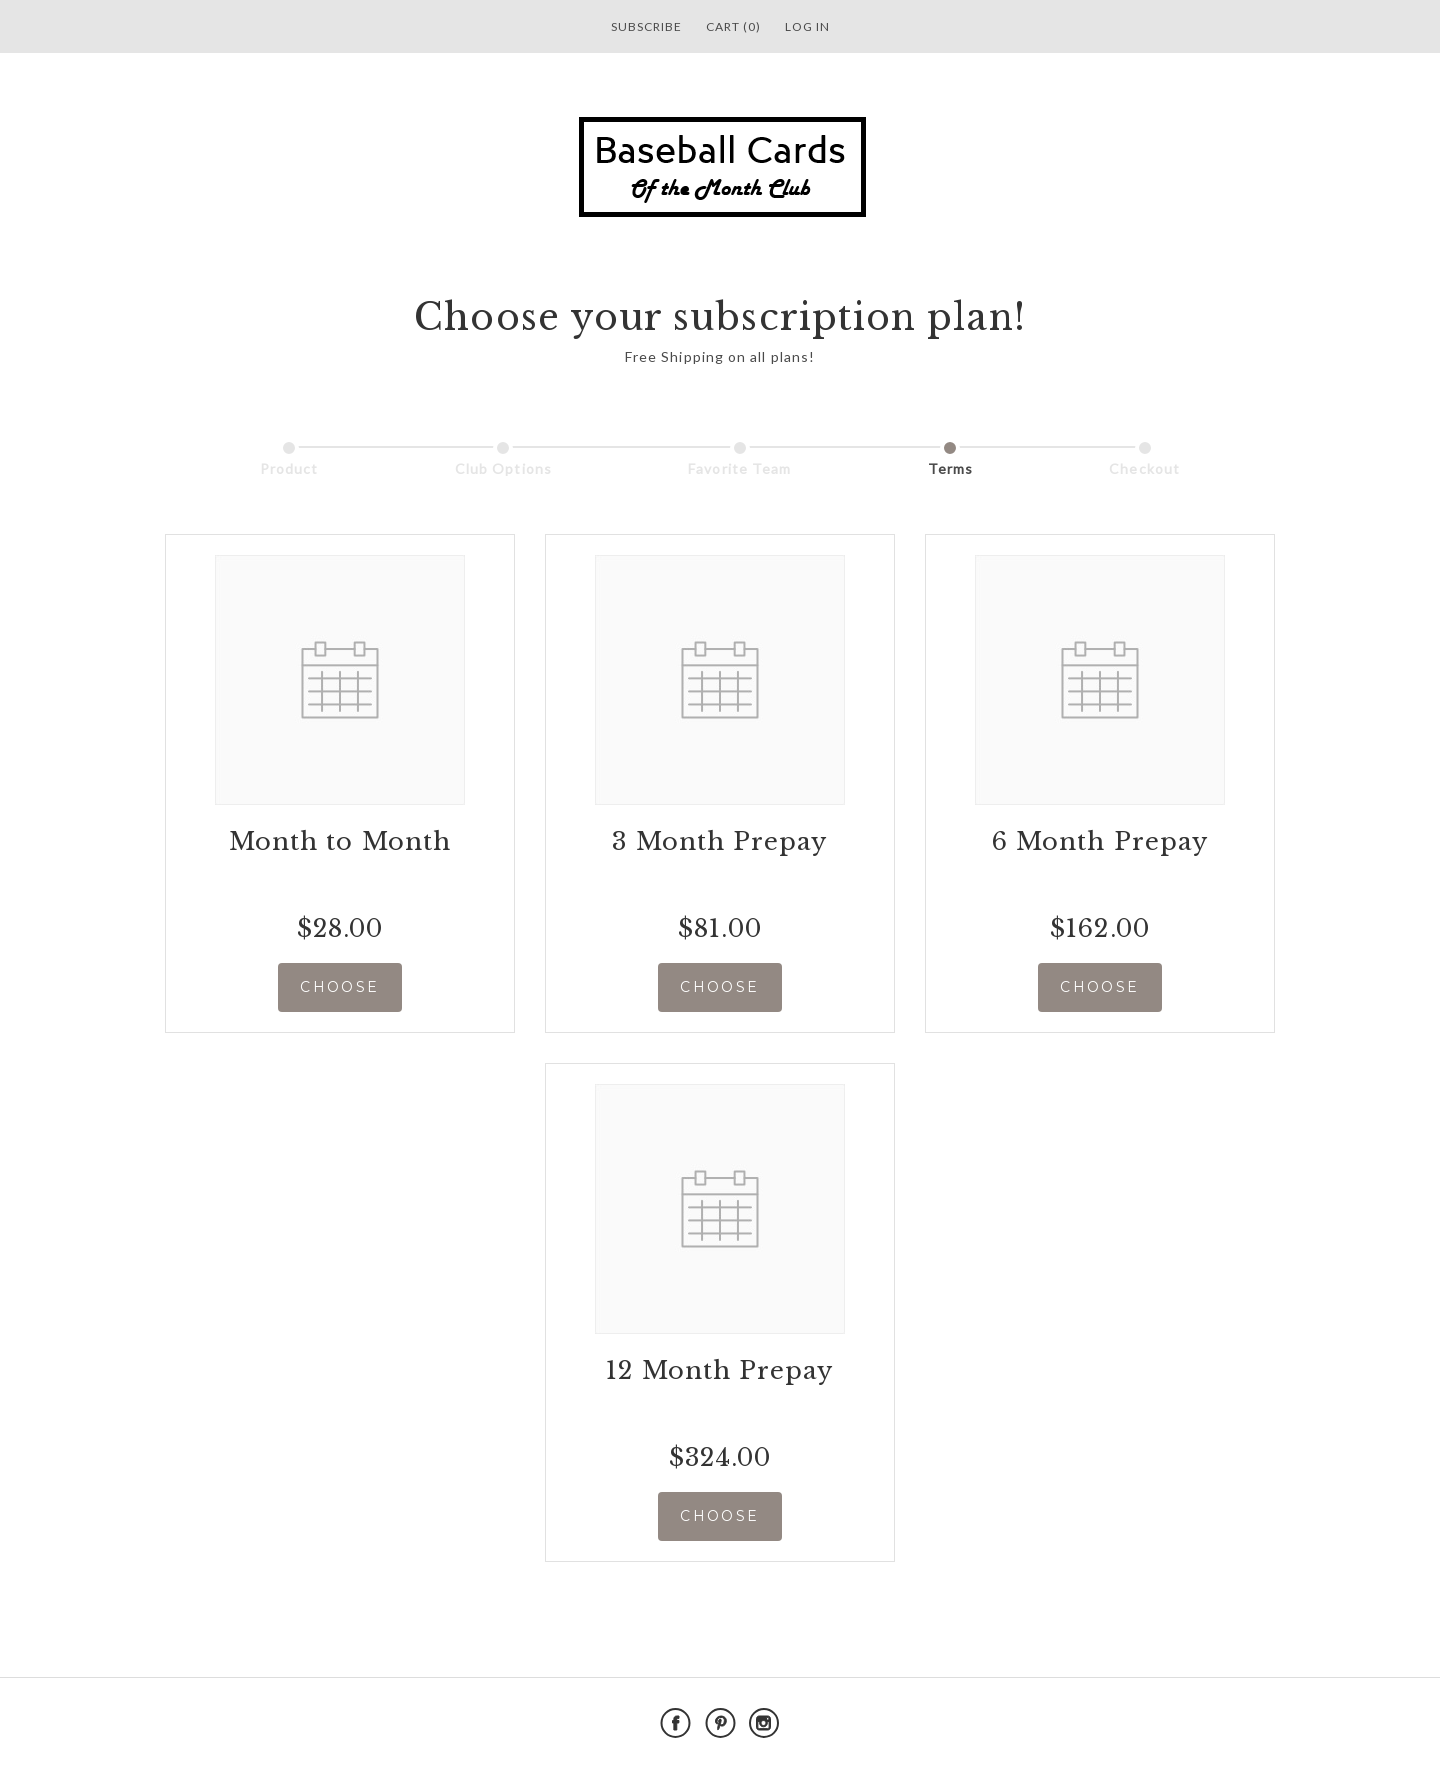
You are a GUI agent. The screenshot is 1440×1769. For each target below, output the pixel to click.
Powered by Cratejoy (1211, 1723)
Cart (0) (733, 26)
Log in (807, 26)
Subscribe (646, 26)
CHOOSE (339, 987)
